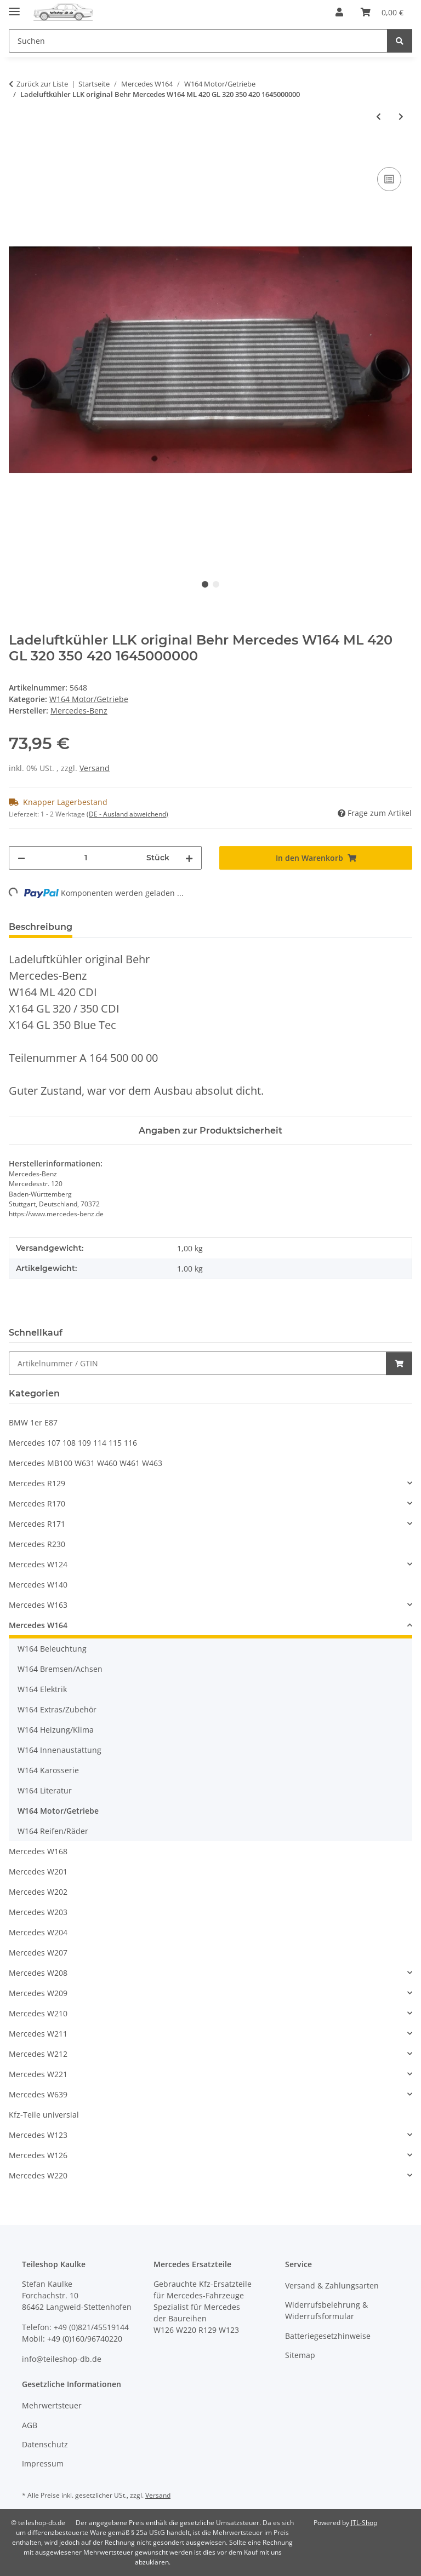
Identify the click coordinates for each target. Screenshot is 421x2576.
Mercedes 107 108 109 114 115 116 (73, 1443)
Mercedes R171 (37, 1524)
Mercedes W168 (38, 1851)
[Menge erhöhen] (189, 858)
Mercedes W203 (38, 1912)
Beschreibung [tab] (40, 927)
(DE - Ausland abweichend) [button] (127, 814)
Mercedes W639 (38, 2094)
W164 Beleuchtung (52, 1648)
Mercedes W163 (38, 1605)
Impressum (43, 2463)
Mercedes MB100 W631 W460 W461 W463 (85, 1463)
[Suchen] (399, 41)
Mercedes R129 (37, 1483)
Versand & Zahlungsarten (332, 2285)
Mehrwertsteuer (52, 2405)
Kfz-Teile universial (44, 2114)
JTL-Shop (364, 2522)
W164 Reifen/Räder (53, 1831)
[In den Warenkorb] (17, 152)
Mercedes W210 (38, 2013)
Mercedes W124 (38, 1564)
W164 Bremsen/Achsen (60, 1669)
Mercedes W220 (38, 2175)
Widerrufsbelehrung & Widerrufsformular (326, 2310)
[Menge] (86, 858)
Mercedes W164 (38, 1625)
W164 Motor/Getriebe (88, 699)
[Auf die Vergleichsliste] (389, 179)
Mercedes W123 (38, 2135)
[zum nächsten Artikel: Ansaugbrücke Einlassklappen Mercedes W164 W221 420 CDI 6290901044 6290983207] (401, 116)
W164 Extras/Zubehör (57, 1709)
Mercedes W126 (38, 2155)
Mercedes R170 (37, 1503)
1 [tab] (205, 584)
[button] (339, 12)
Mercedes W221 (38, 2074)
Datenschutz (45, 2444)
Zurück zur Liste (42, 84)
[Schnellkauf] (197, 1363)
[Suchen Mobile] (198, 41)
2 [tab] (216, 584)
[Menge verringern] (21, 858)
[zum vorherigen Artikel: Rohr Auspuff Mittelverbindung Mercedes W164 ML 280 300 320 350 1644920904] (378, 116)
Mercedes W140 (38, 1584)
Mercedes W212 (38, 2054)
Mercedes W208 (38, 1973)
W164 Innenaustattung (59, 1750)
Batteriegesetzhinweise (328, 2336)
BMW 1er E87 (33, 1422)
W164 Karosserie (48, 1770)
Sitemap (300, 2355)
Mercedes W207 (38, 1952)
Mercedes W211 (38, 2033)
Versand (94, 768)
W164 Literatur (45, 1790)
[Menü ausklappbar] (14, 7)
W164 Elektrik (42, 1689)
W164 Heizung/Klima (56, 1729)
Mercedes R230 (37, 1544)
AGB (29, 2425)
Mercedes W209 (38, 1993)
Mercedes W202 (38, 1892)
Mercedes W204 (38, 1932)
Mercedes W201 (38, 1871)
